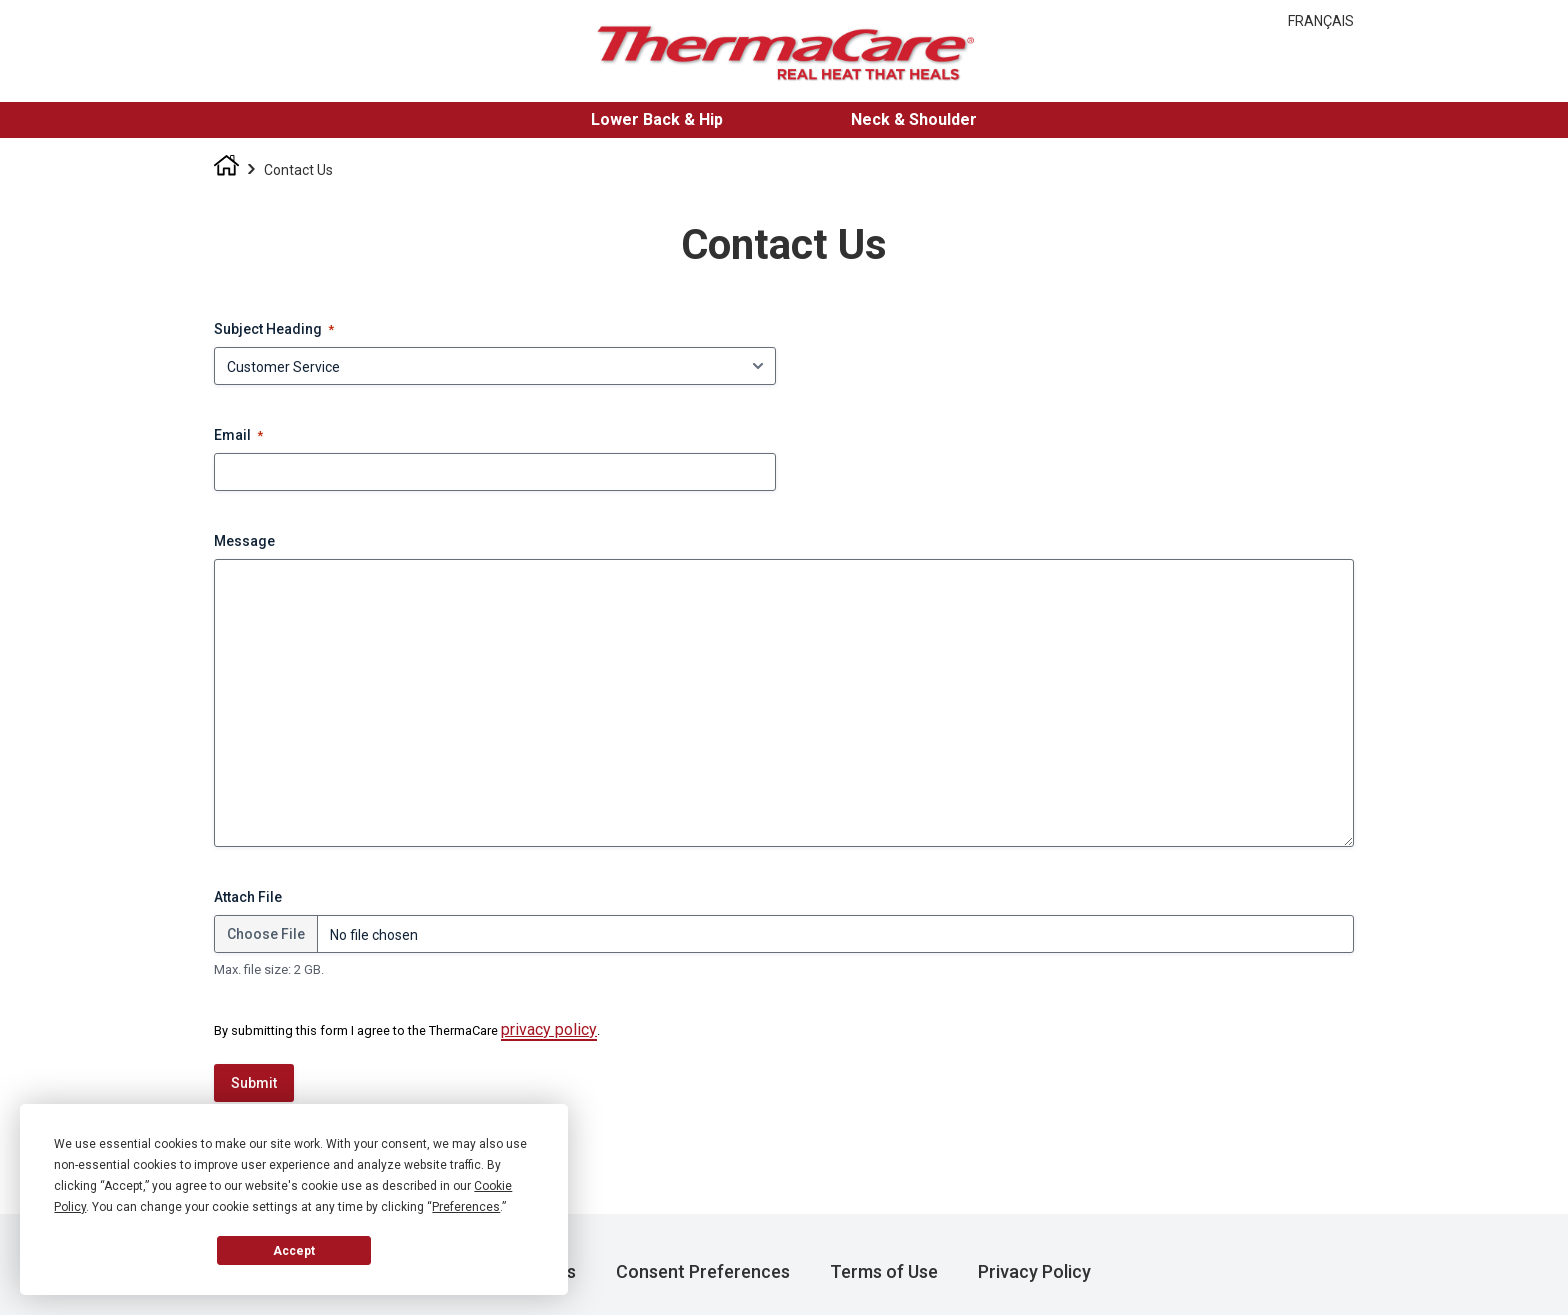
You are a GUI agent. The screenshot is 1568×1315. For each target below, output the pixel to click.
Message (244, 541)
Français (1321, 21)
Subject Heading (274, 330)
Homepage (226, 170)
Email (238, 436)
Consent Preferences (703, 1271)
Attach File (248, 897)
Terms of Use (884, 1271)
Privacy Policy (1034, 1271)
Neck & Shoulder (914, 119)
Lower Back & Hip (657, 119)
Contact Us (298, 170)
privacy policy (549, 1029)
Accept (294, 1251)
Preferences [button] (466, 1207)
